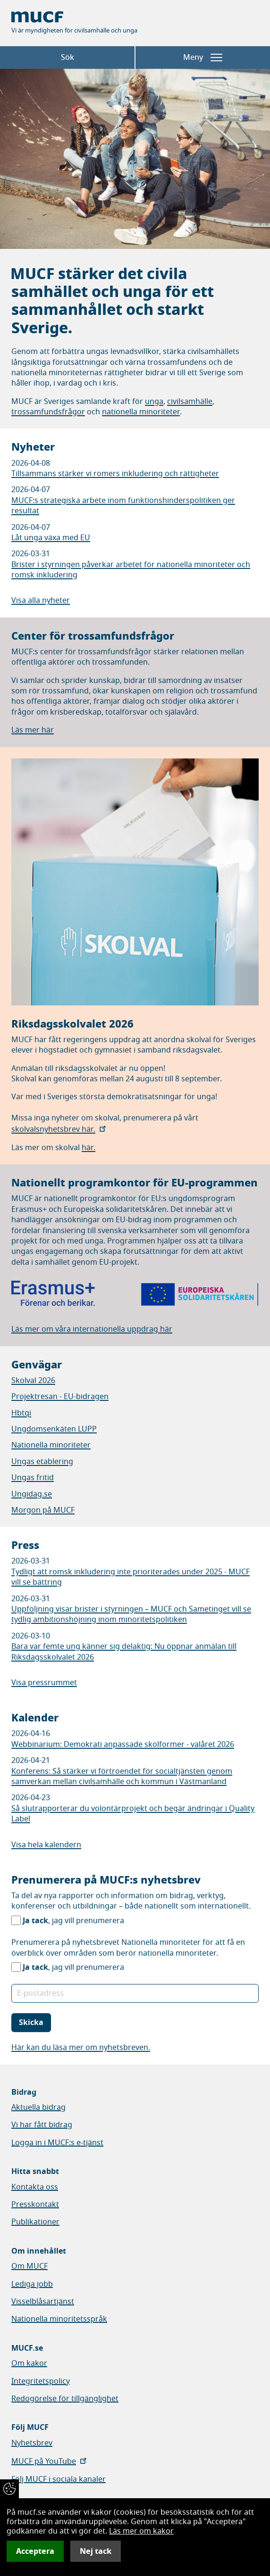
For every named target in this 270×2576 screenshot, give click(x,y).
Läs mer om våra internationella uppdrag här (91, 1329)
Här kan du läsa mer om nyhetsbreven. (80, 2047)
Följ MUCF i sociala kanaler (58, 2479)
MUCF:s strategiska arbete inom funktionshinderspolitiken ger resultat (123, 506)
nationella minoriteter (141, 412)
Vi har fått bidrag (41, 2125)
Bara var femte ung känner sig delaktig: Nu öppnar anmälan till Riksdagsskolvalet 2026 (123, 1651)
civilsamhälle (189, 401)
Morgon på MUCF (43, 1510)
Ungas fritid (32, 1478)
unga (154, 401)
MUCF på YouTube (49, 2461)
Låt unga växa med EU (50, 537)
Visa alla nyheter (40, 600)
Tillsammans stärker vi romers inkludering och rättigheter (115, 473)
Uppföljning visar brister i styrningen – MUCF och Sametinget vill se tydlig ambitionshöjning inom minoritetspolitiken (131, 1614)
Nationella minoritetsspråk (59, 2319)
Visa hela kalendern (46, 1845)
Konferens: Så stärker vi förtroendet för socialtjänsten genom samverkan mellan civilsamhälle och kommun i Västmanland (121, 1776)
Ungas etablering (42, 1462)
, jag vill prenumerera (73, 1921)
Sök (67, 57)
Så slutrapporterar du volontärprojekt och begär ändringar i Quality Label (132, 1814)
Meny (202, 57)
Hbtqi (21, 1413)
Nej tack (95, 2551)
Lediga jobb (32, 2284)
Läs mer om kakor (141, 2531)
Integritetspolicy (40, 2381)
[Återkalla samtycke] (9, 2488)
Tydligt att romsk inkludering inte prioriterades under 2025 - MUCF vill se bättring (130, 1577)
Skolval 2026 (33, 1380)
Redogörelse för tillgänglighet (64, 2398)
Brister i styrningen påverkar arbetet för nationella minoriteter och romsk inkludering (130, 570)
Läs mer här (32, 730)
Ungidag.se (31, 1494)
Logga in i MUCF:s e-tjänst (57, 2142)
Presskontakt (35, 2204)
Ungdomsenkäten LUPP (54, 1429)
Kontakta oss (34, 2187)
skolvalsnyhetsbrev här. (59, 1129)
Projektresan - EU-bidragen (60, 1396)
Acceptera (35, 2551)
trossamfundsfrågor (48, 412)
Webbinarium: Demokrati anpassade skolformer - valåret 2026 (122, 1744)
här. (88, 1147)
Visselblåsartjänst (42, 2301)
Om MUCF (29, 2266)
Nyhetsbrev (31, 2443)
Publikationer (35, 2222)
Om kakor (29, 2363)
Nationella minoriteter (51, 1445)
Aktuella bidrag (38, 2107)
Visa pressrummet (44, 1683)
